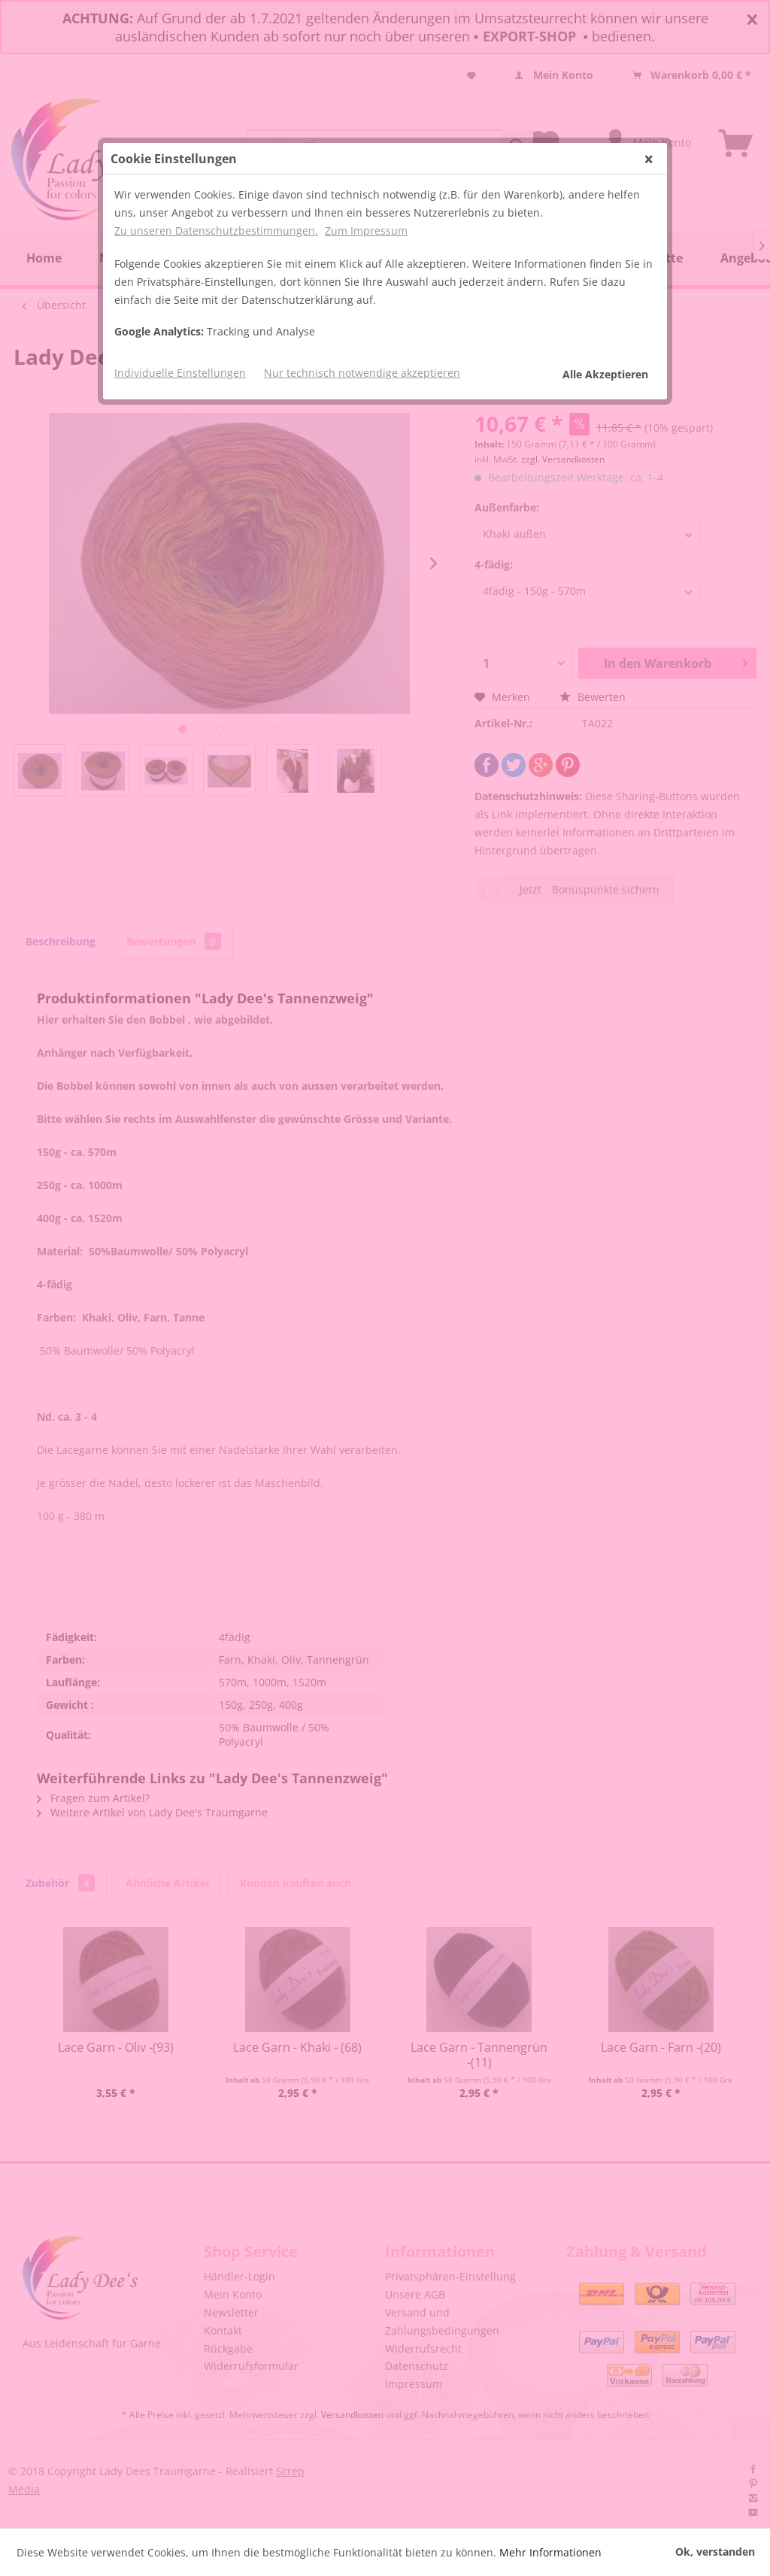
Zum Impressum (366, 230)
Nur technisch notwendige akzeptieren (362, 373)
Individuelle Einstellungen (180, 373)
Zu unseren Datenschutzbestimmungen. (216, 230)
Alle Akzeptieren (605, 374)
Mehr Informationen (550, 2552)
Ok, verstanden (715, 2551)
